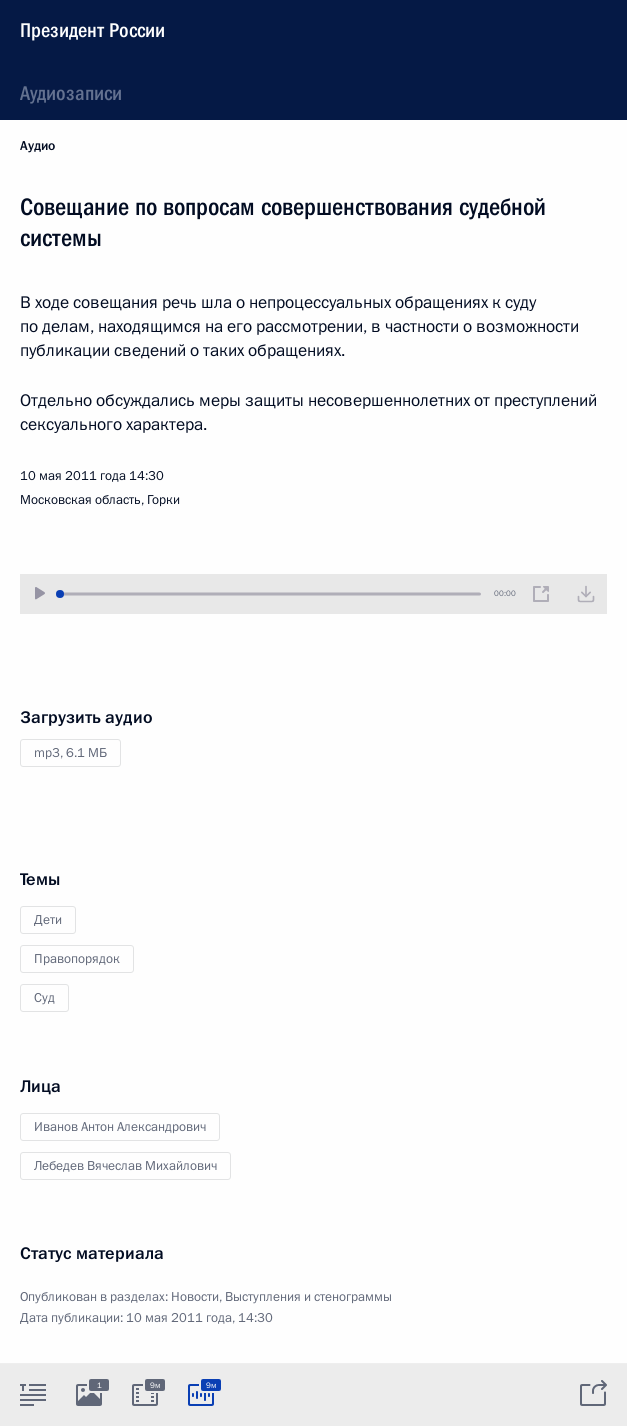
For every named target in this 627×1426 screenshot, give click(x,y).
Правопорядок (77, 959)
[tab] (33, 1394)
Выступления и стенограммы (308, 1297)
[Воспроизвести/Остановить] (40, 593)
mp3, (70, 753)
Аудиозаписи (71, 93)
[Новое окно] (541, 594)
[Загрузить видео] (586, 594)
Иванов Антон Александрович (120, 1127)
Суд (44, 998)
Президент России (92, 30)
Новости (195, 1297)
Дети (48, 920)
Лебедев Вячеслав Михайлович (125, 1166)
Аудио (37, 146)
